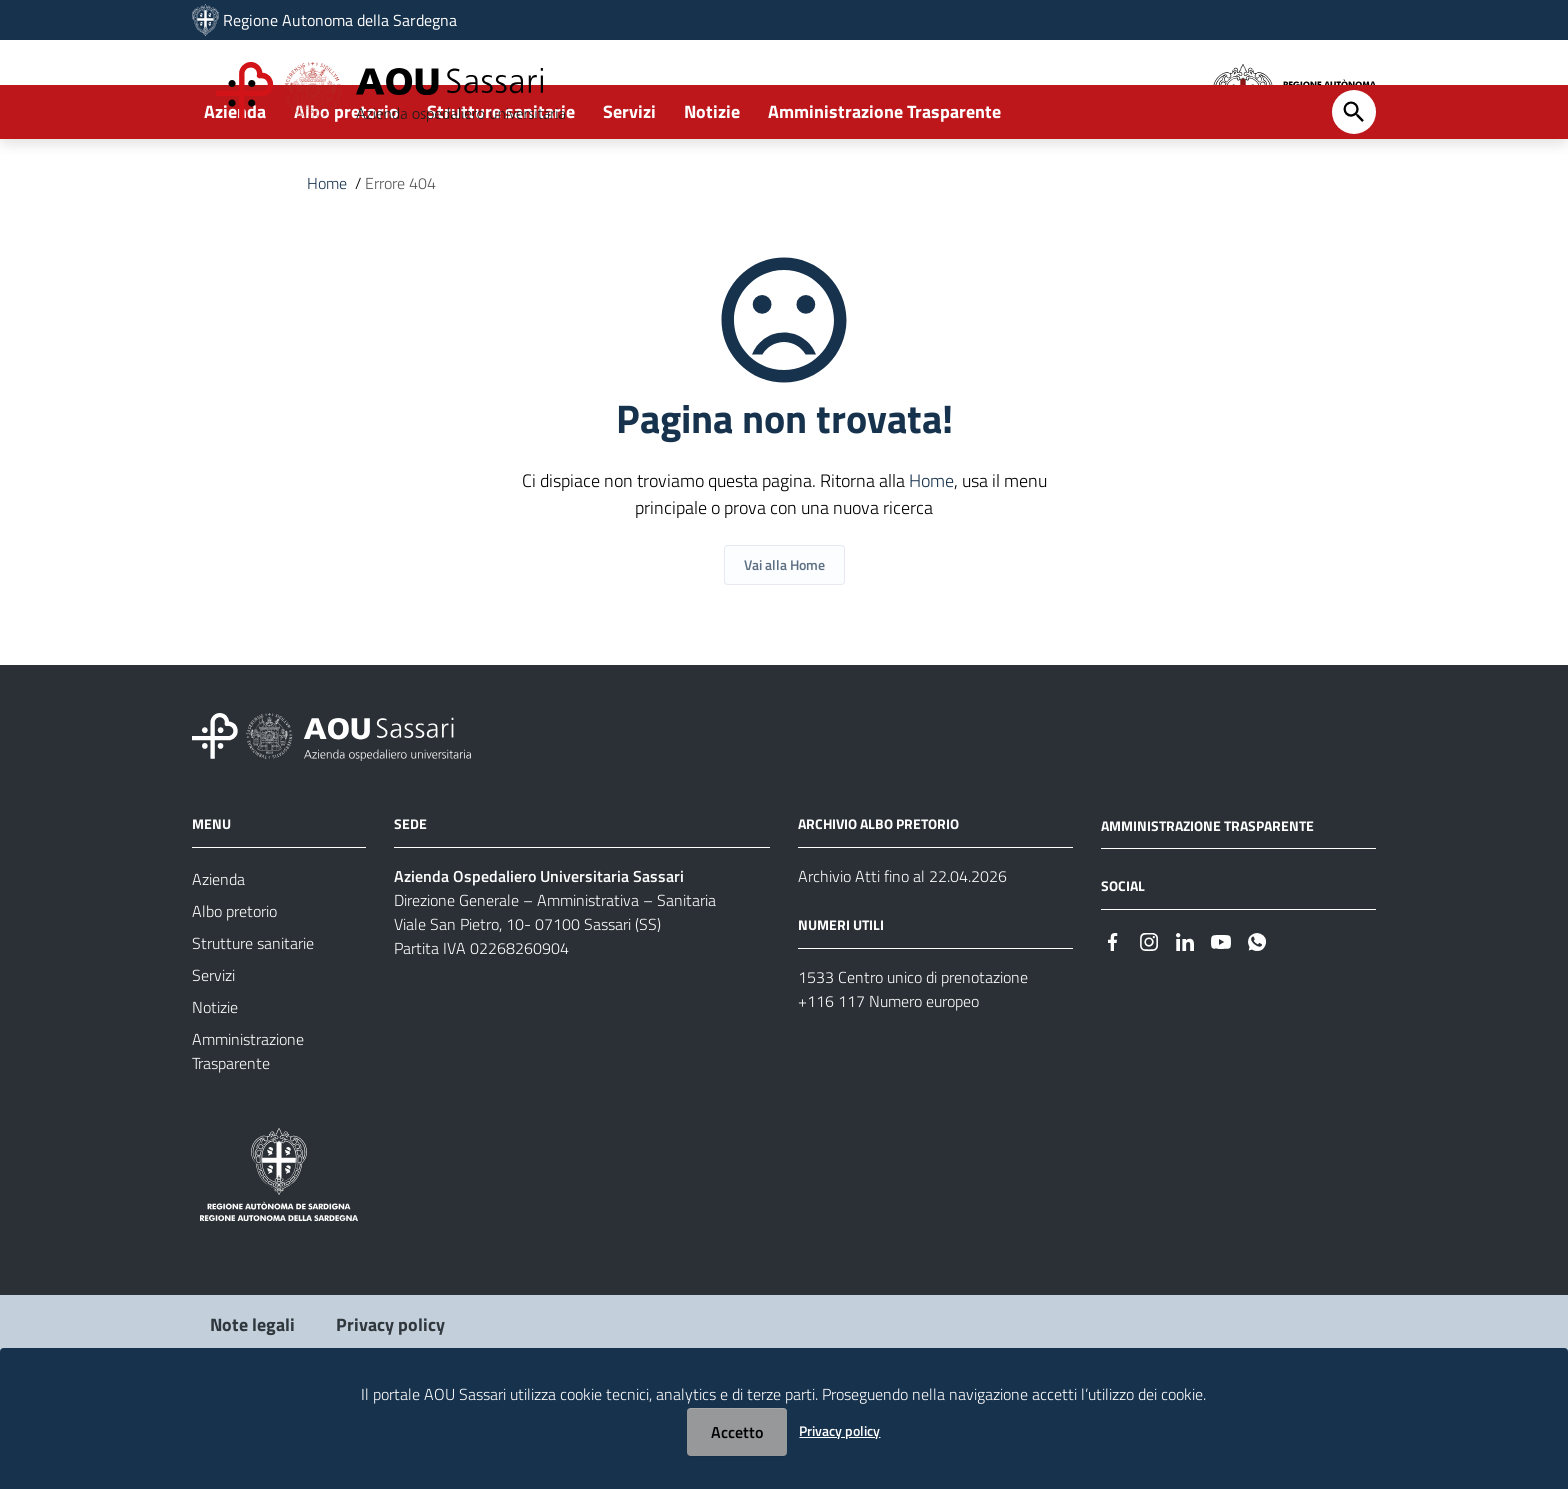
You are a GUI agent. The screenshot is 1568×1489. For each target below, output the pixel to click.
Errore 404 (400, 258)
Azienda (235, 186)
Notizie (712, 186)
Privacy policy (839, 1430)
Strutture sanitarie (501, 186)
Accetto (737, 1432)
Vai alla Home (784, 639)
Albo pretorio (346, 186)
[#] (1113, 1015)
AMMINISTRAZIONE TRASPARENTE (1207, 900)
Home (327, 258)
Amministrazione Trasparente (884, 186)
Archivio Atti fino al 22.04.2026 (902, 951)
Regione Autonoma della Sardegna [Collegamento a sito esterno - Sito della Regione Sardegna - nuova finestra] (340, 20)
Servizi (629, 186)
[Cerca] (1354, 187)
